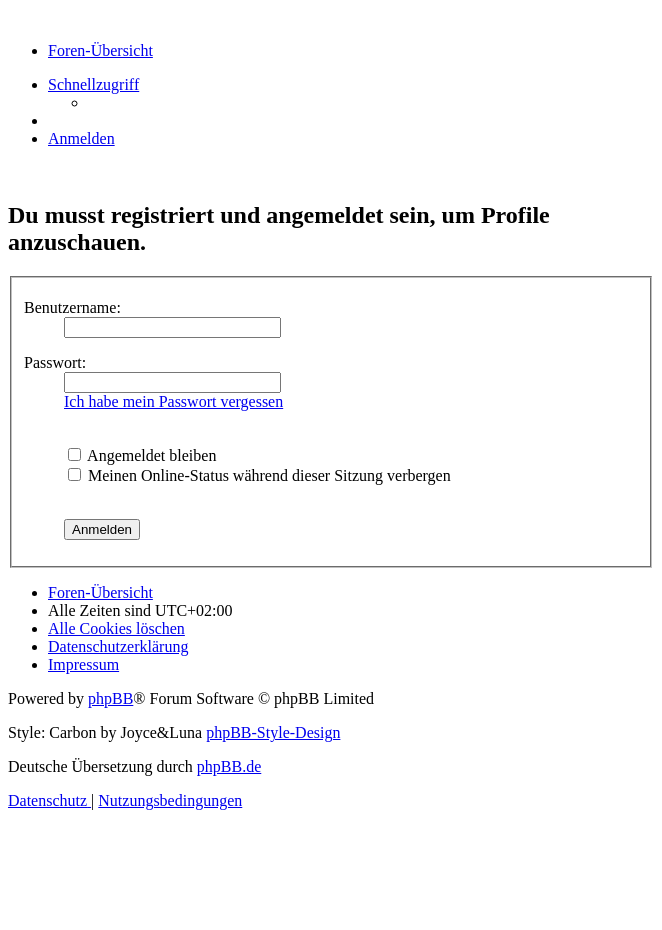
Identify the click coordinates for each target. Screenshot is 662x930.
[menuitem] (81, 138)
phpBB (110, 698)
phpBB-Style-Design (273, 732)
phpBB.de (229, 766)
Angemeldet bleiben (142, 455)
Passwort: (55, 362)
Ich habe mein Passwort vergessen (173, 401)
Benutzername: (72, 307)
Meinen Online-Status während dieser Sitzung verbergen (259, 475)
